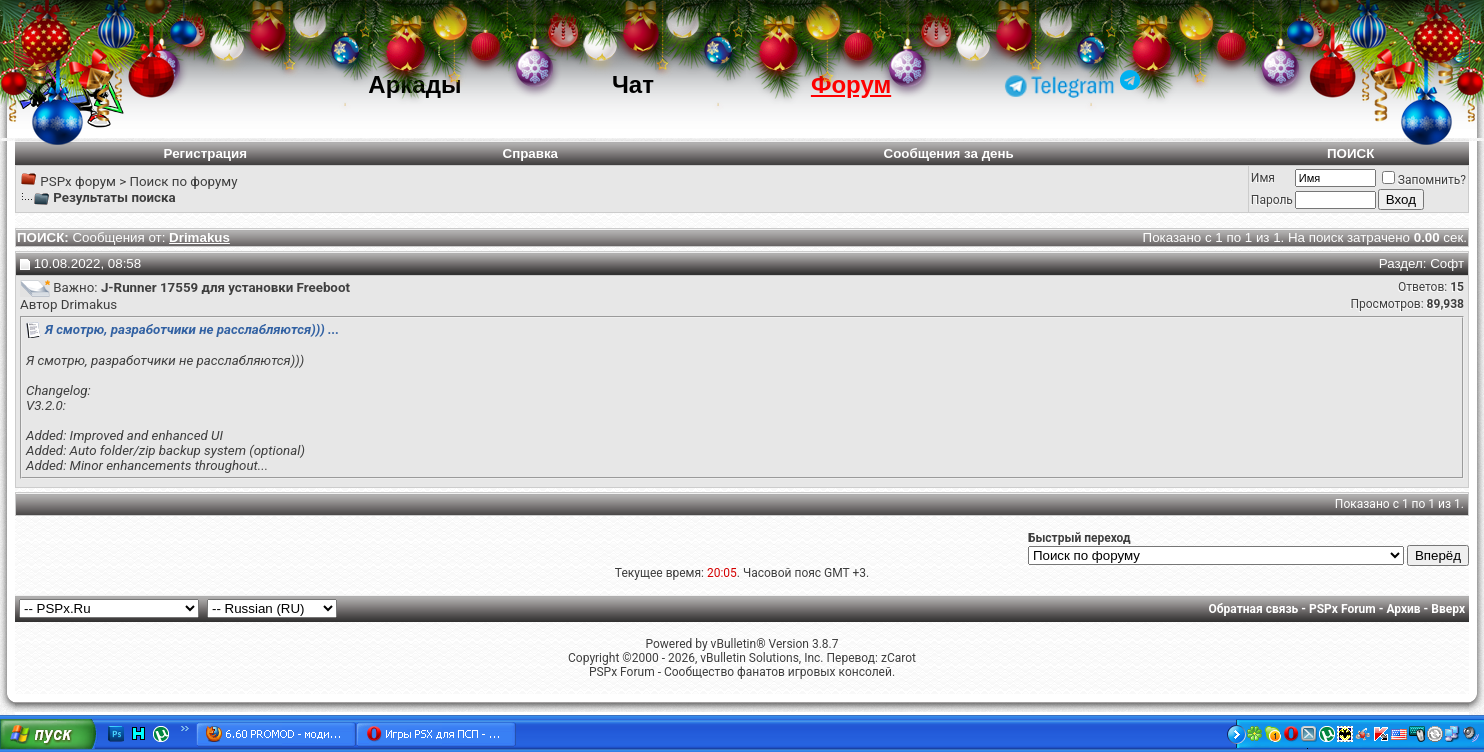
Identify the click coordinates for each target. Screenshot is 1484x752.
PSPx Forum (1342, 609)
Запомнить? (1424, 180)
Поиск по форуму (183, 181)
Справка (531, 153)
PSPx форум (78, 181)
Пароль (1272, 200)
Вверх (1448, 609)
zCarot (898, 658)
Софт (1447, 263)
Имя (1263, 178)
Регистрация (205, 153)
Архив (1403, 609)
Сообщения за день (949, 153)
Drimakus (89, 304)
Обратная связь (1254, 609)
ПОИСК (1350, 153)
